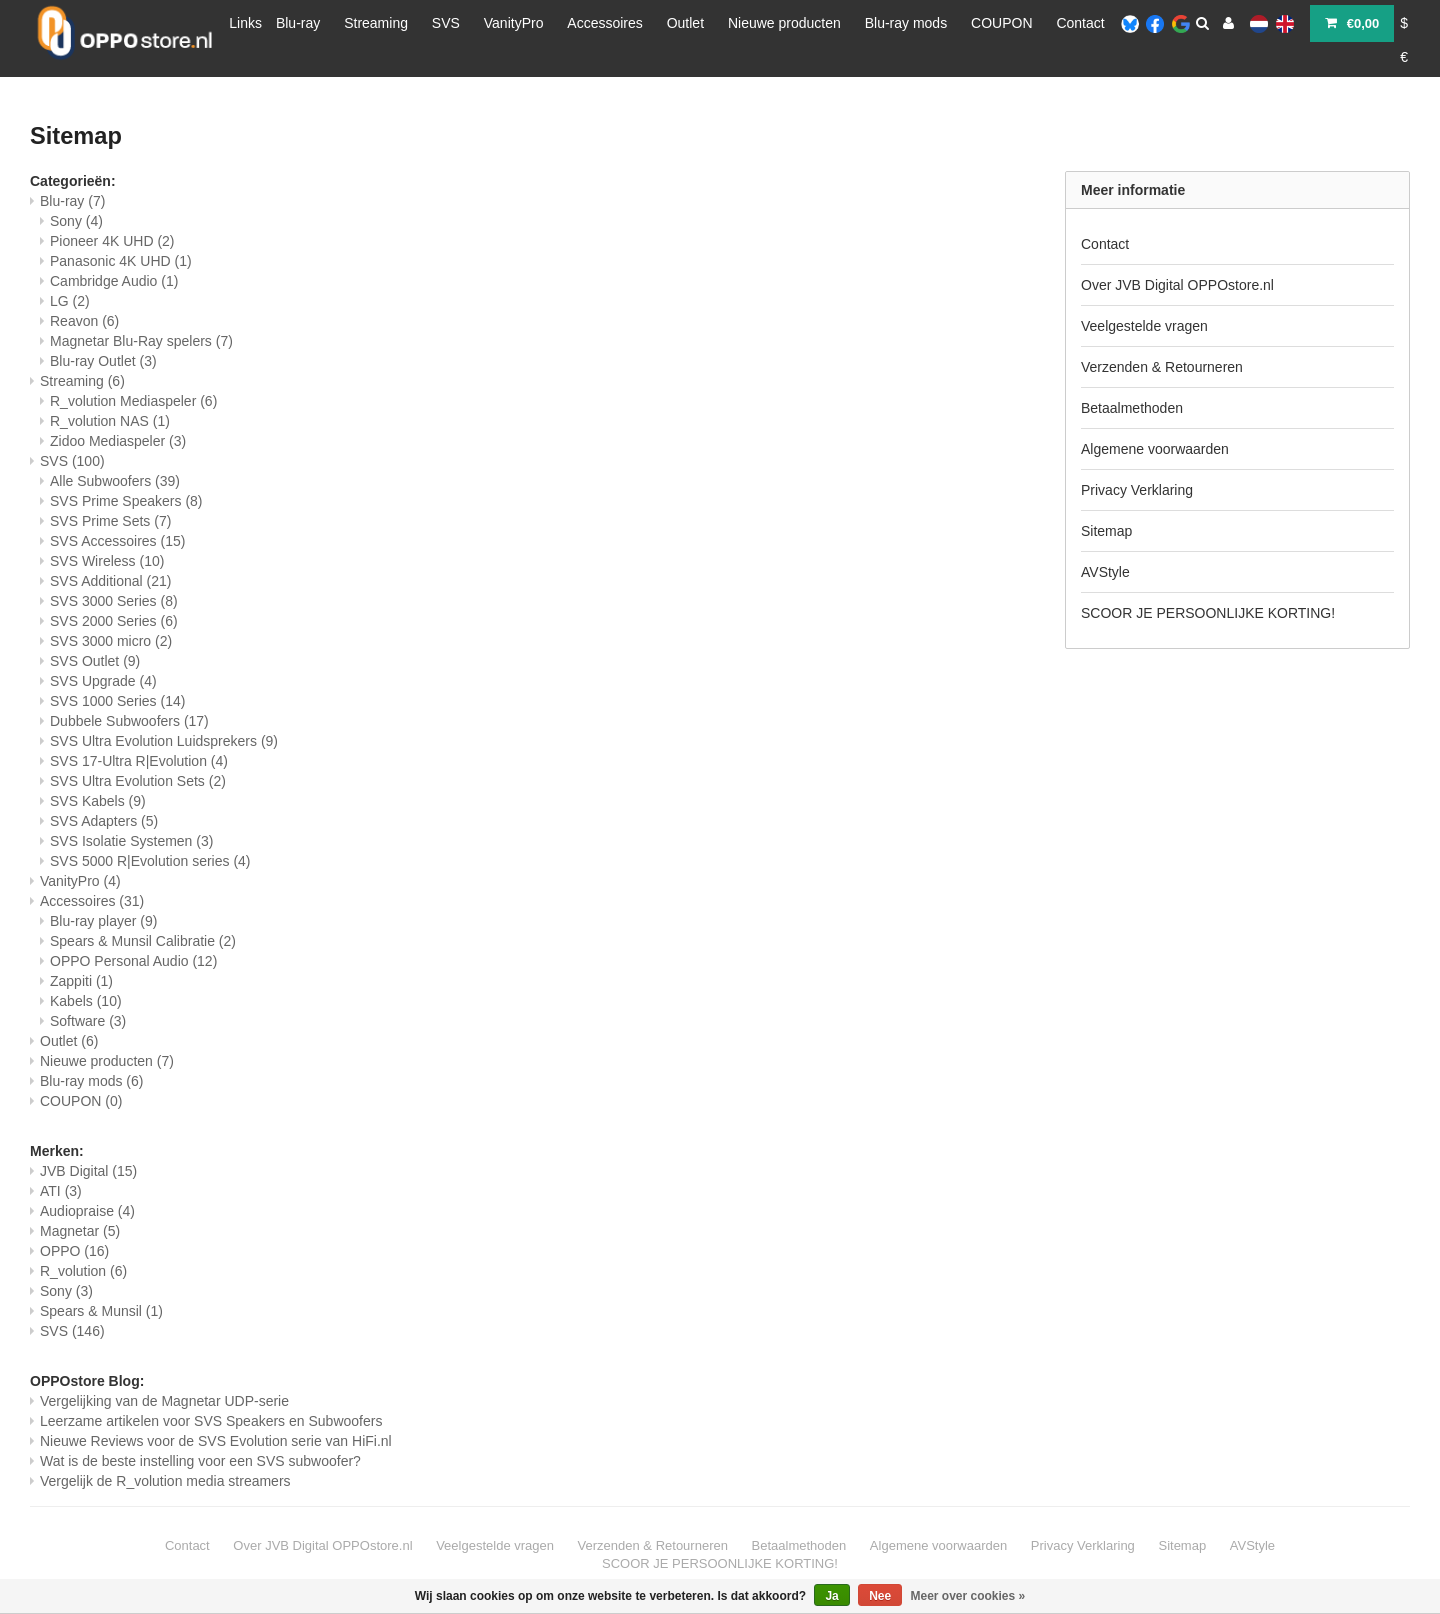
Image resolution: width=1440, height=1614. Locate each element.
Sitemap (1106, 531)
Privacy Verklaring (1137, 490)
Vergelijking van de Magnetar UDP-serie (164, 1401)
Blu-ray (298, 23)
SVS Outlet (95, 661)
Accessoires (604, 23)
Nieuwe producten (784, 23)
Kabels (86, 1001)
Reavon (84, 321)
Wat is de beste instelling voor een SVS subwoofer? (200, 1461)
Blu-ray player (103, 921)
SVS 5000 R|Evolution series (150, 861)
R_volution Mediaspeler (133, 401)
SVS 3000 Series (114, 601)
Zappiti (81, 981)
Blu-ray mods (906, 23)
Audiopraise (87, 1211)
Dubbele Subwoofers (129, 721)
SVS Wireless (107, 561)
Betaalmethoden (1132, 408)
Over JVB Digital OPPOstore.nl (1177, 285)
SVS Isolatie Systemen (131, 841)
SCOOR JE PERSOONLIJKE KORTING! (1208, 613)
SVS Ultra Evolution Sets (138, 781)
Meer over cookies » (968, 1596)
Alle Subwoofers (115, 481)
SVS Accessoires (117, 541)
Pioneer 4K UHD (112, 241)
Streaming (376, 23)
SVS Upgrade (103, 681)
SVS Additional (110, 581)
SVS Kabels (98, 801)
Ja (831, 1596)
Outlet (685, 23)
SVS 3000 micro (111, 641)
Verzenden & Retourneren (1162, 367)
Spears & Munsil (101, 1311)
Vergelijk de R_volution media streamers (165, 1481)
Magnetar (80, 1231)
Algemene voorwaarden (1155, 449)
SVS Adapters (104, 821)
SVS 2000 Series (114, 621)
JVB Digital (88, 1171)
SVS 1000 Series (117, 701)
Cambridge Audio (114, 281)
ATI (61, 1191)
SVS (446, 23)
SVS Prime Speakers (126, 501)
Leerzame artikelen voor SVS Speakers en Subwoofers (211, 1421)
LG (70, 301)
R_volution (83, 1271)
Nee (880, 1596)
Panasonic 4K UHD (121, 261)
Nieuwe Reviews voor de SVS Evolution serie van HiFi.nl (216, 1441)
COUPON (1001, 23)
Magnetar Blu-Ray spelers (141, 341)
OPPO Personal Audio (133, 961)
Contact (1080, 23)
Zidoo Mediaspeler (118, 441)
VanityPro (514, 23)
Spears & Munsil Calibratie (143, 941)
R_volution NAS (110, 421)
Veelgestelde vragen (1144, 326)
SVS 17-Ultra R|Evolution (139, 761)
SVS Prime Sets (110, 521)
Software (88, 1021)
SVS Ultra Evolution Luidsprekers (164, 741)
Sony (76, 221)
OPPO (74, 1251)
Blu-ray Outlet (103, 361)
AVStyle (1105, 572)
